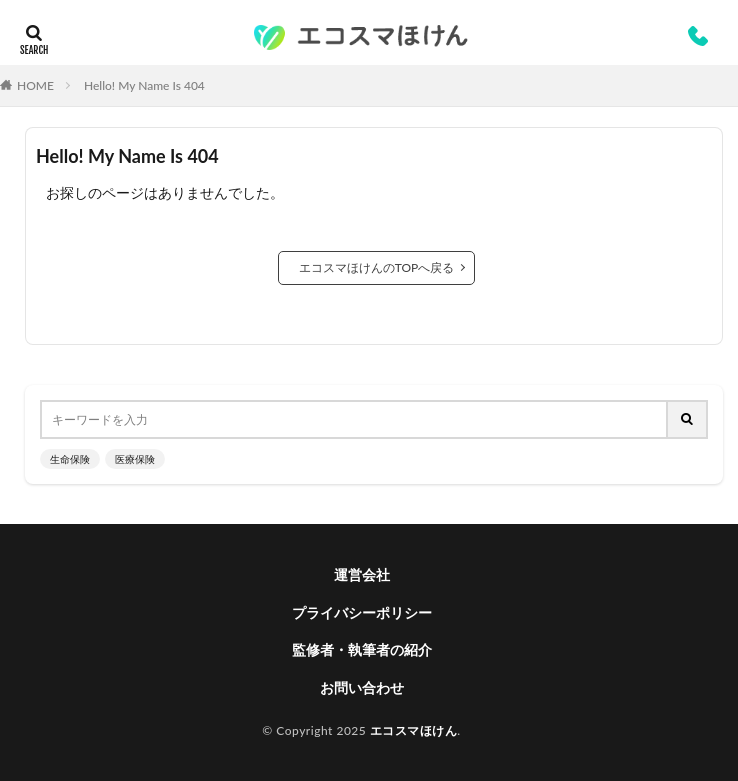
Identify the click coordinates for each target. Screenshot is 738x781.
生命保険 (70, 459)
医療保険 (135, 459)
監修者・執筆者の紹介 (362, 649)
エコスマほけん (414, 730)
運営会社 (362, 574)
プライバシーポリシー (362, 612)
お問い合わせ (362, 687)
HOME (35, 85)
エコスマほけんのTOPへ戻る (377, 267)
